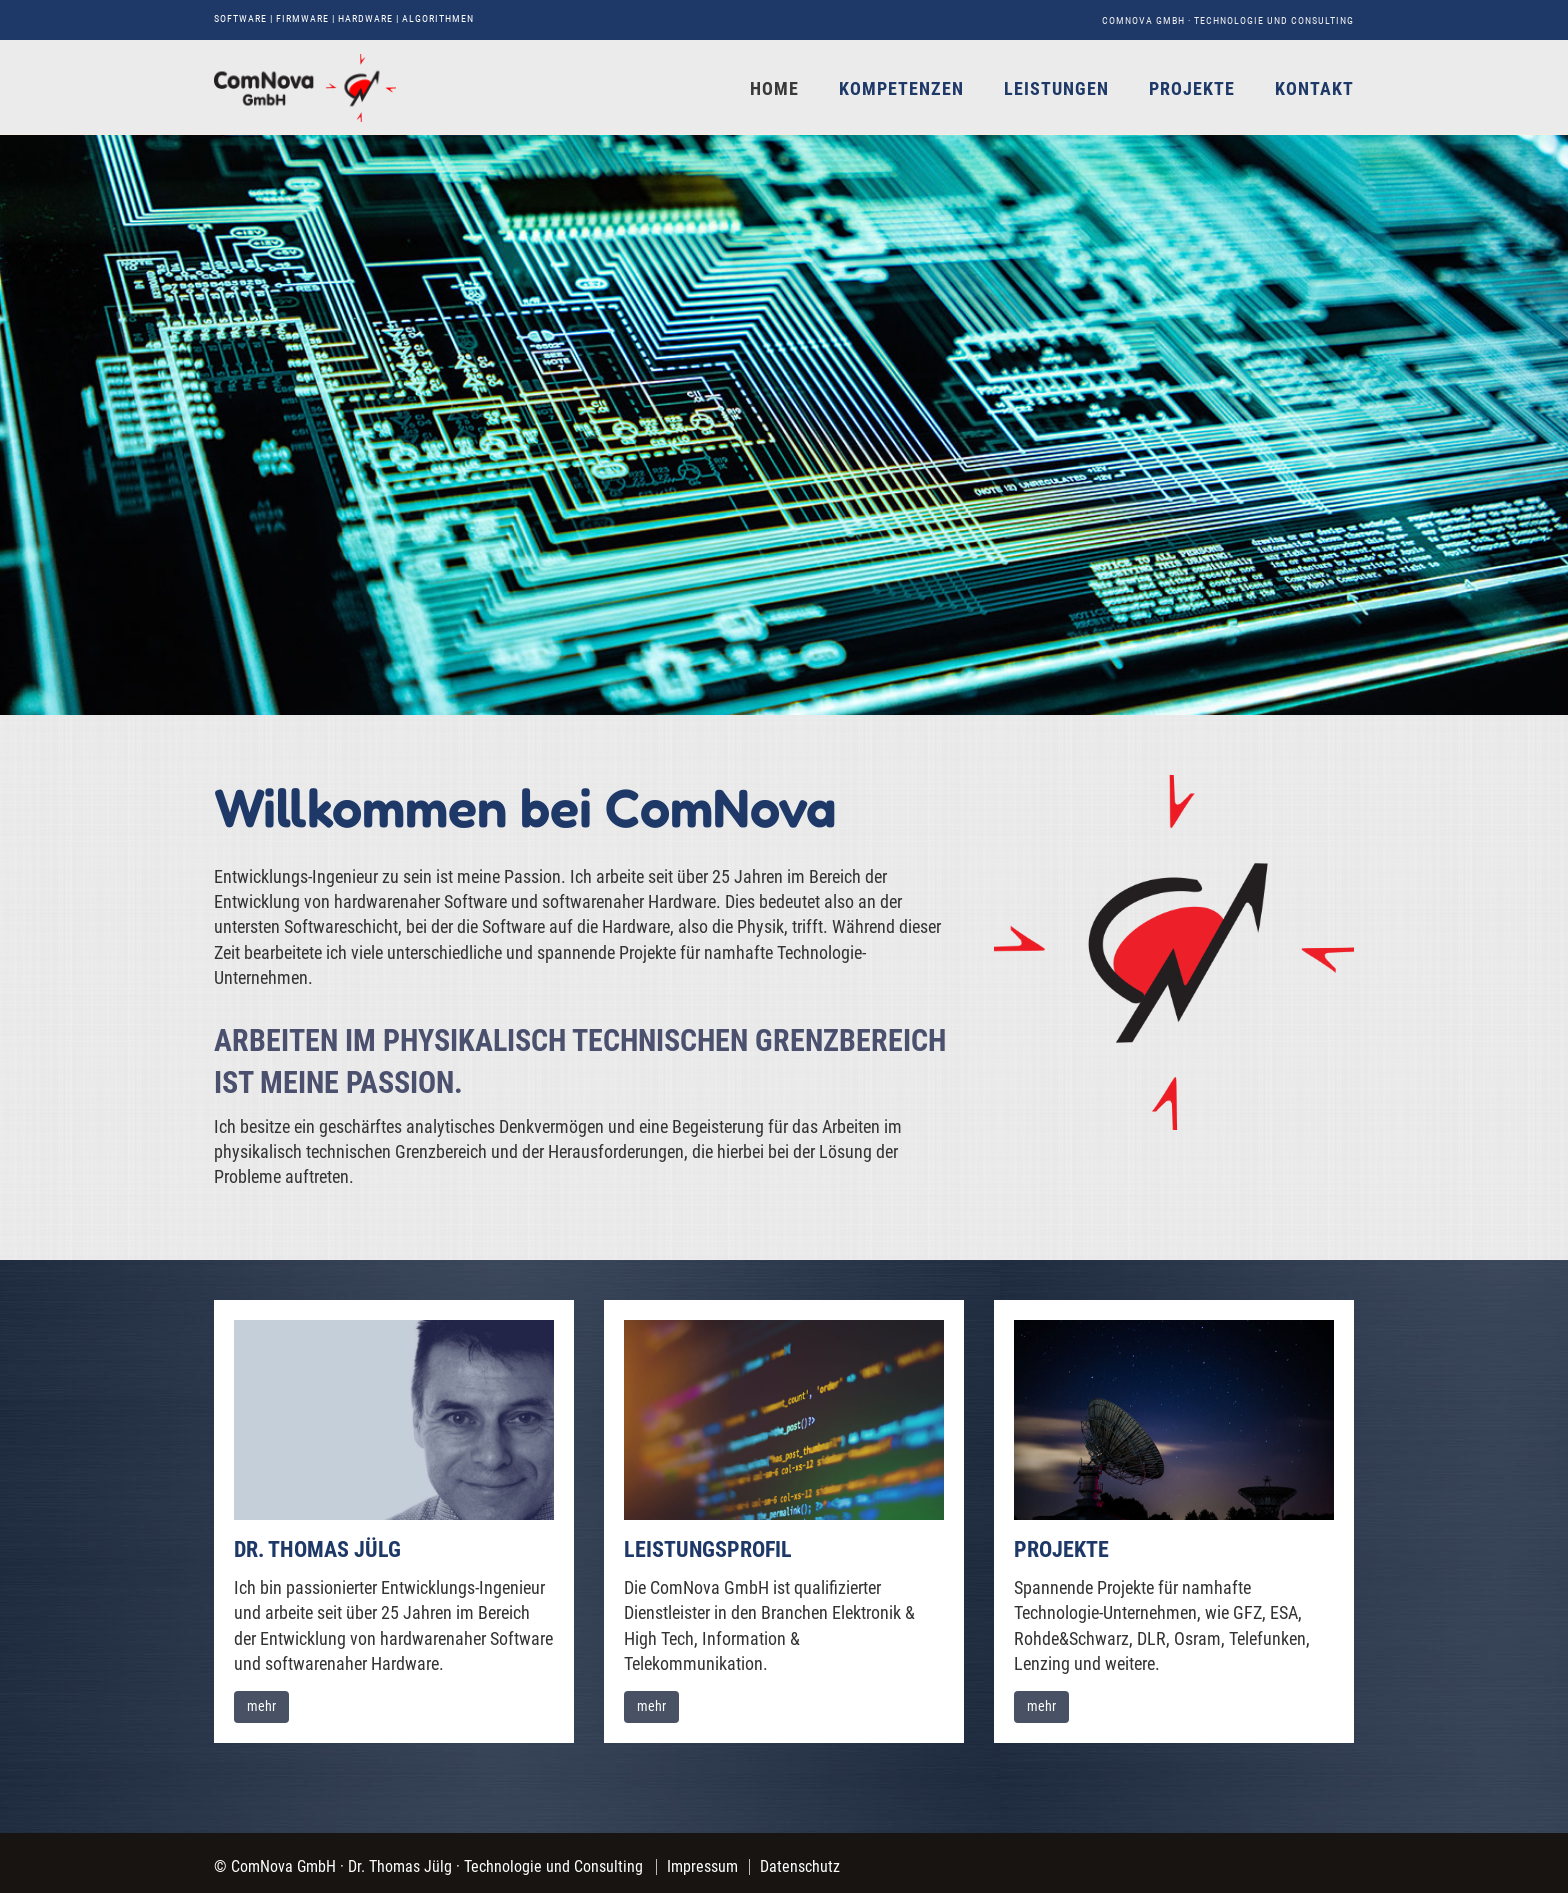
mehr (261, 1706)
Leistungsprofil (708, 1549)
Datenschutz (800, 1866)
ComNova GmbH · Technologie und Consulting (1228, 20)
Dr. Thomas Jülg (317, 1549)
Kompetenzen (901, 88)
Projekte (1192, 88)
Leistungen (1056, 88)
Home (774, 88)
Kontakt (1314, 88)
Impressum (702, 1866)
